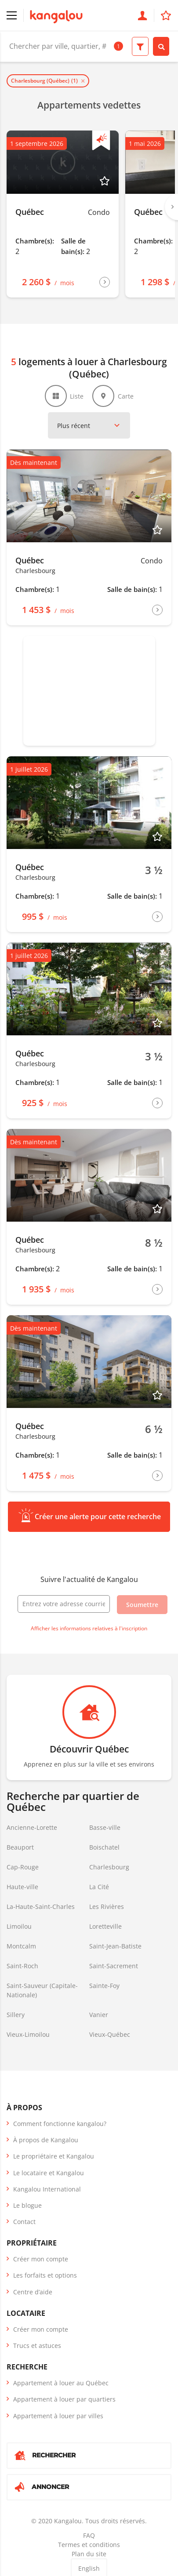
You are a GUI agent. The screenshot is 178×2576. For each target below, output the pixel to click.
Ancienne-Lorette (32, 1827)
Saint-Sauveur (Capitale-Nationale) (42, 1990)
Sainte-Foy (104, 1985)
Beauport (20, 1847)
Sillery (16, 2014)
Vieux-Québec (109, 2034)
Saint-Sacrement (113, 1966)
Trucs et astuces (37, 2345)
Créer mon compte (40, 2259)
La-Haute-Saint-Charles (41, 1906)
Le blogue (27, 2205)
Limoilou (19, 1926)
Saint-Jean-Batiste (115, 1946)
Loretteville (105, 1926)
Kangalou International (47, 2189)
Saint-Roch (22, 1966)
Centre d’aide (32, 2292)
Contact (24, 2221)
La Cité (99, 1887)
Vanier (98, 2014)
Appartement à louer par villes (58, 2416)
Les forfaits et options (45, 2275)
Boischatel (104, 1847)
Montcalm (21, 1946)
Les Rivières (106, 1906)
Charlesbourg (109, 1867)
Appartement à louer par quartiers (64, 2399)
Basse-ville (104, 1827)
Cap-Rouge (23, 1867)
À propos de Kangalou (45, 2140)
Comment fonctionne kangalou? (59, 2123)
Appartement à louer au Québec (61, 2383)
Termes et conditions (89, 2544)
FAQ (89, 2535)
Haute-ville (22, 1887)
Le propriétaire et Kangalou (53, 2156)
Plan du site (89, 2554)
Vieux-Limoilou (28, 2034)
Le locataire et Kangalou (48, 2173)
